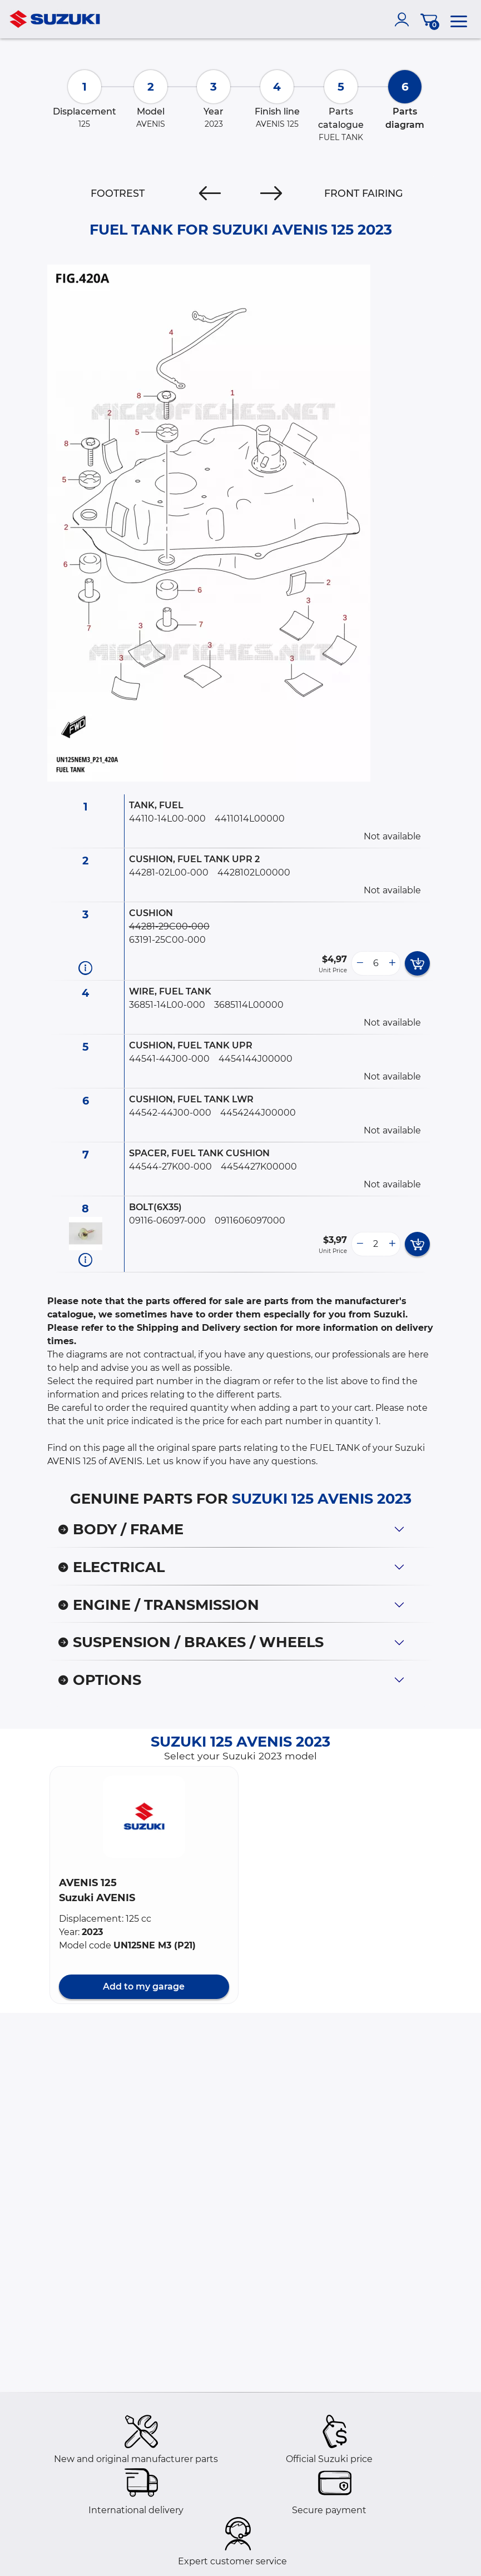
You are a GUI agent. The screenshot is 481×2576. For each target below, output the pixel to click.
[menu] (458, 19)
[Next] (271, 193)
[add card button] (417, 963)
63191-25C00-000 (167, 939)
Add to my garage (144, 1986)
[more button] (392, 963)
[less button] (359, 963)
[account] (404, 19)
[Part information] (85, 968)
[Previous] (210, 193)
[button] (144, 1817)
